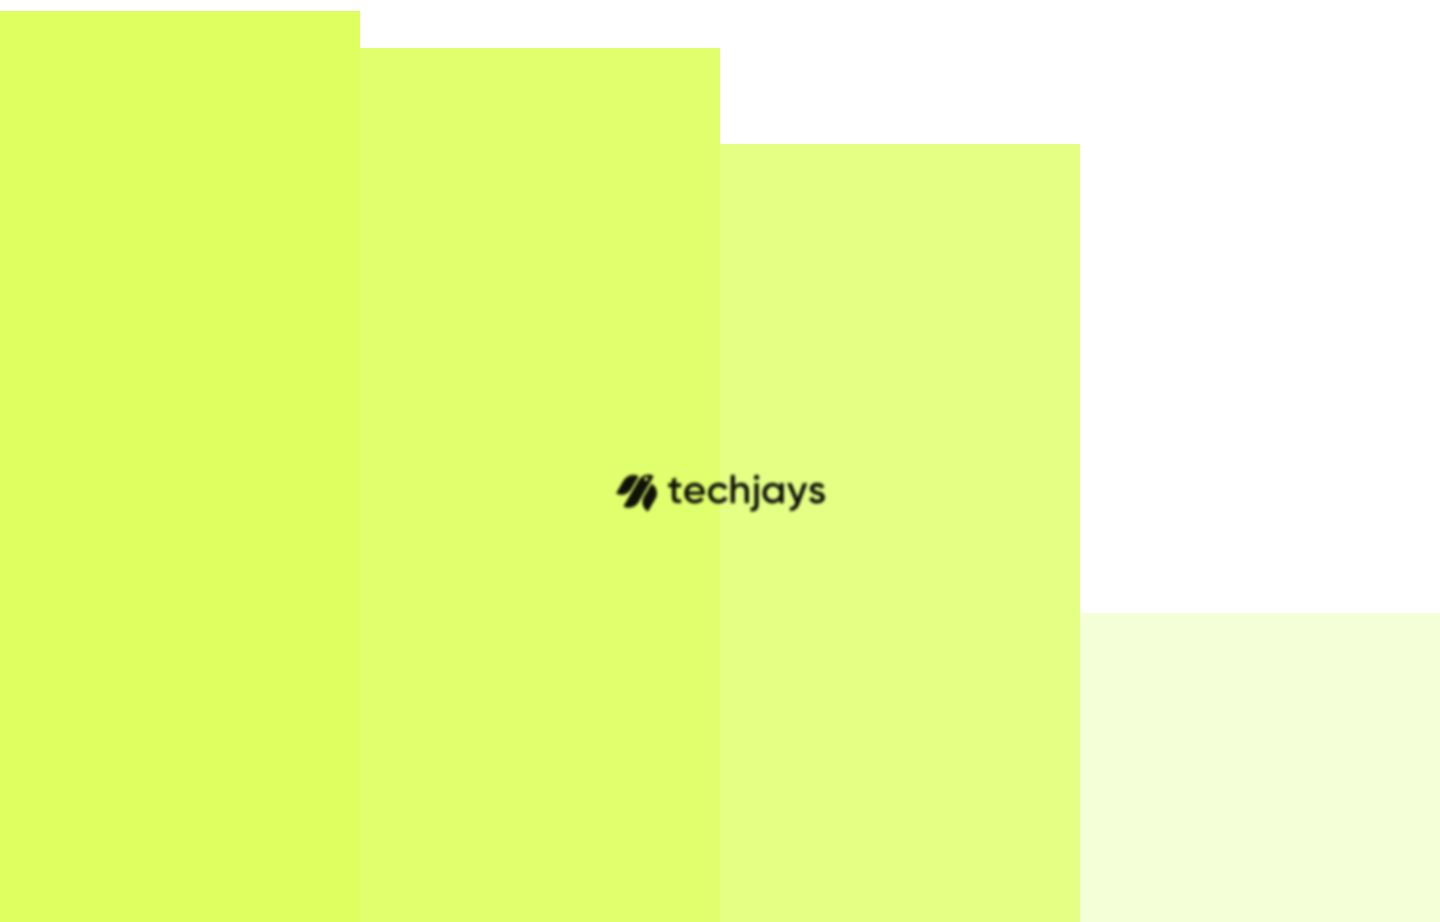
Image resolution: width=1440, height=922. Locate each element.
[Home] (99, 30)
